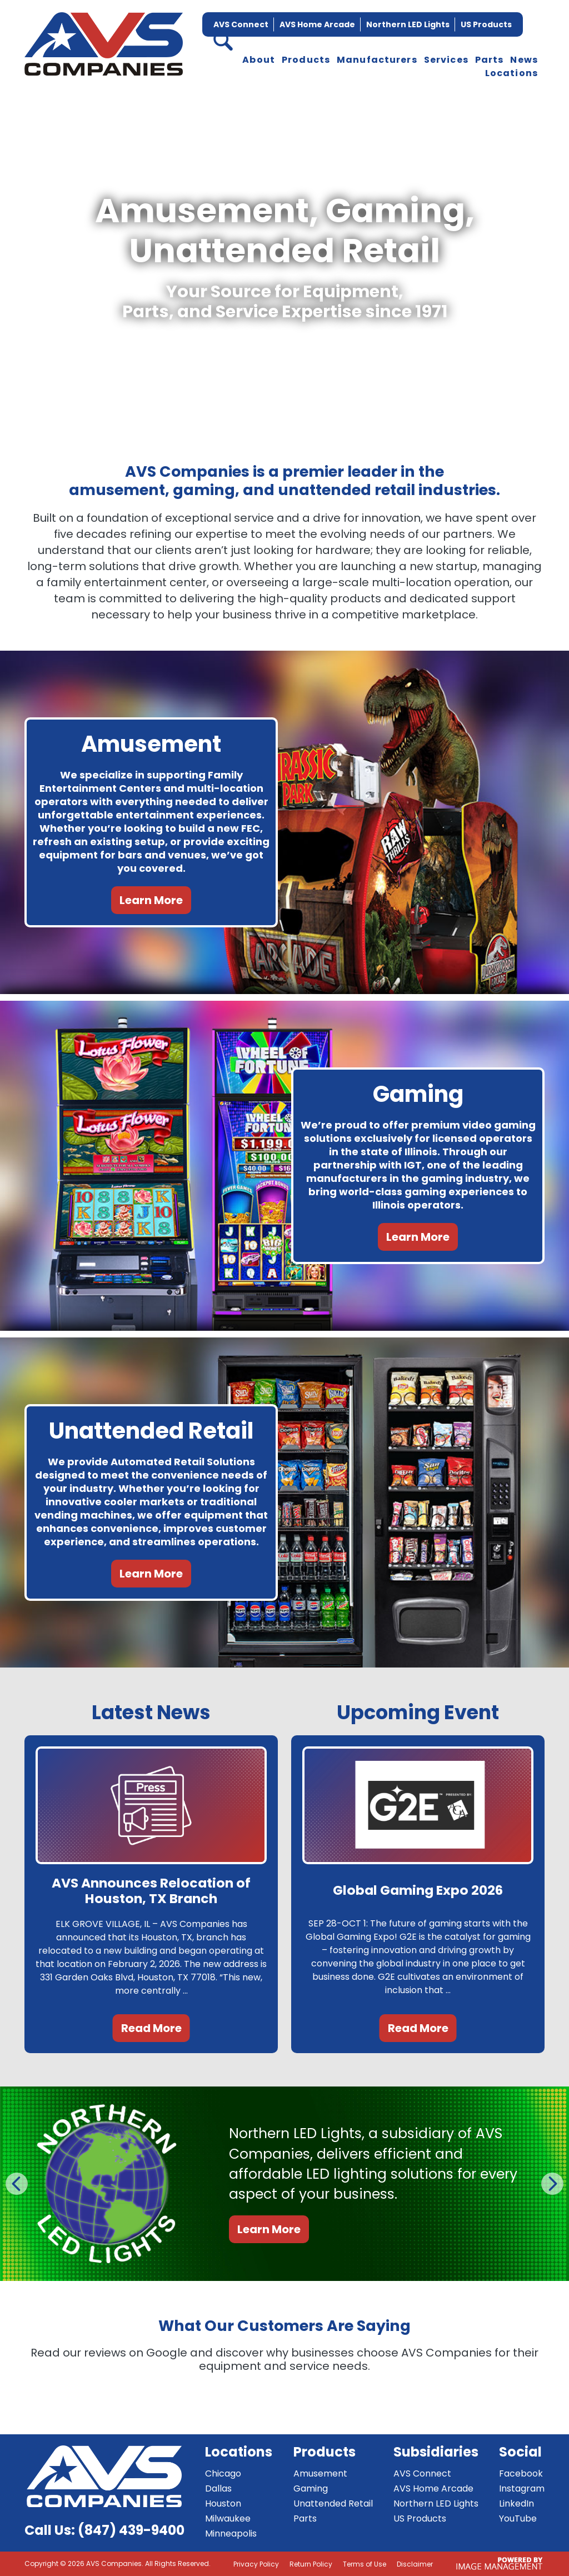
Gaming (310, 2488)
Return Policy (311, 2564)
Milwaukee (228, 2518)
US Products (486, 24)
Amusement (320, 2473)
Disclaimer (415, 2564)
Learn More (151, 900)
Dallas (218, 2488)
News (524, 59)
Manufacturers (377, 59)
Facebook (521, 2473)
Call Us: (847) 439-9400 (104, 2530)
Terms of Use (364, 2564)
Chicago (223, 2473)
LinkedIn (516, 2503)
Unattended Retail (333, 2503)
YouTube (518, 2518)
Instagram (522, 2488)
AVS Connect (240, 24)
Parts (489, 59)
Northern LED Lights (408, 24)
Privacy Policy (256, 2564)
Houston (223, 2503)
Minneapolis (231, 2533)
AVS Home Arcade (317, 24)
